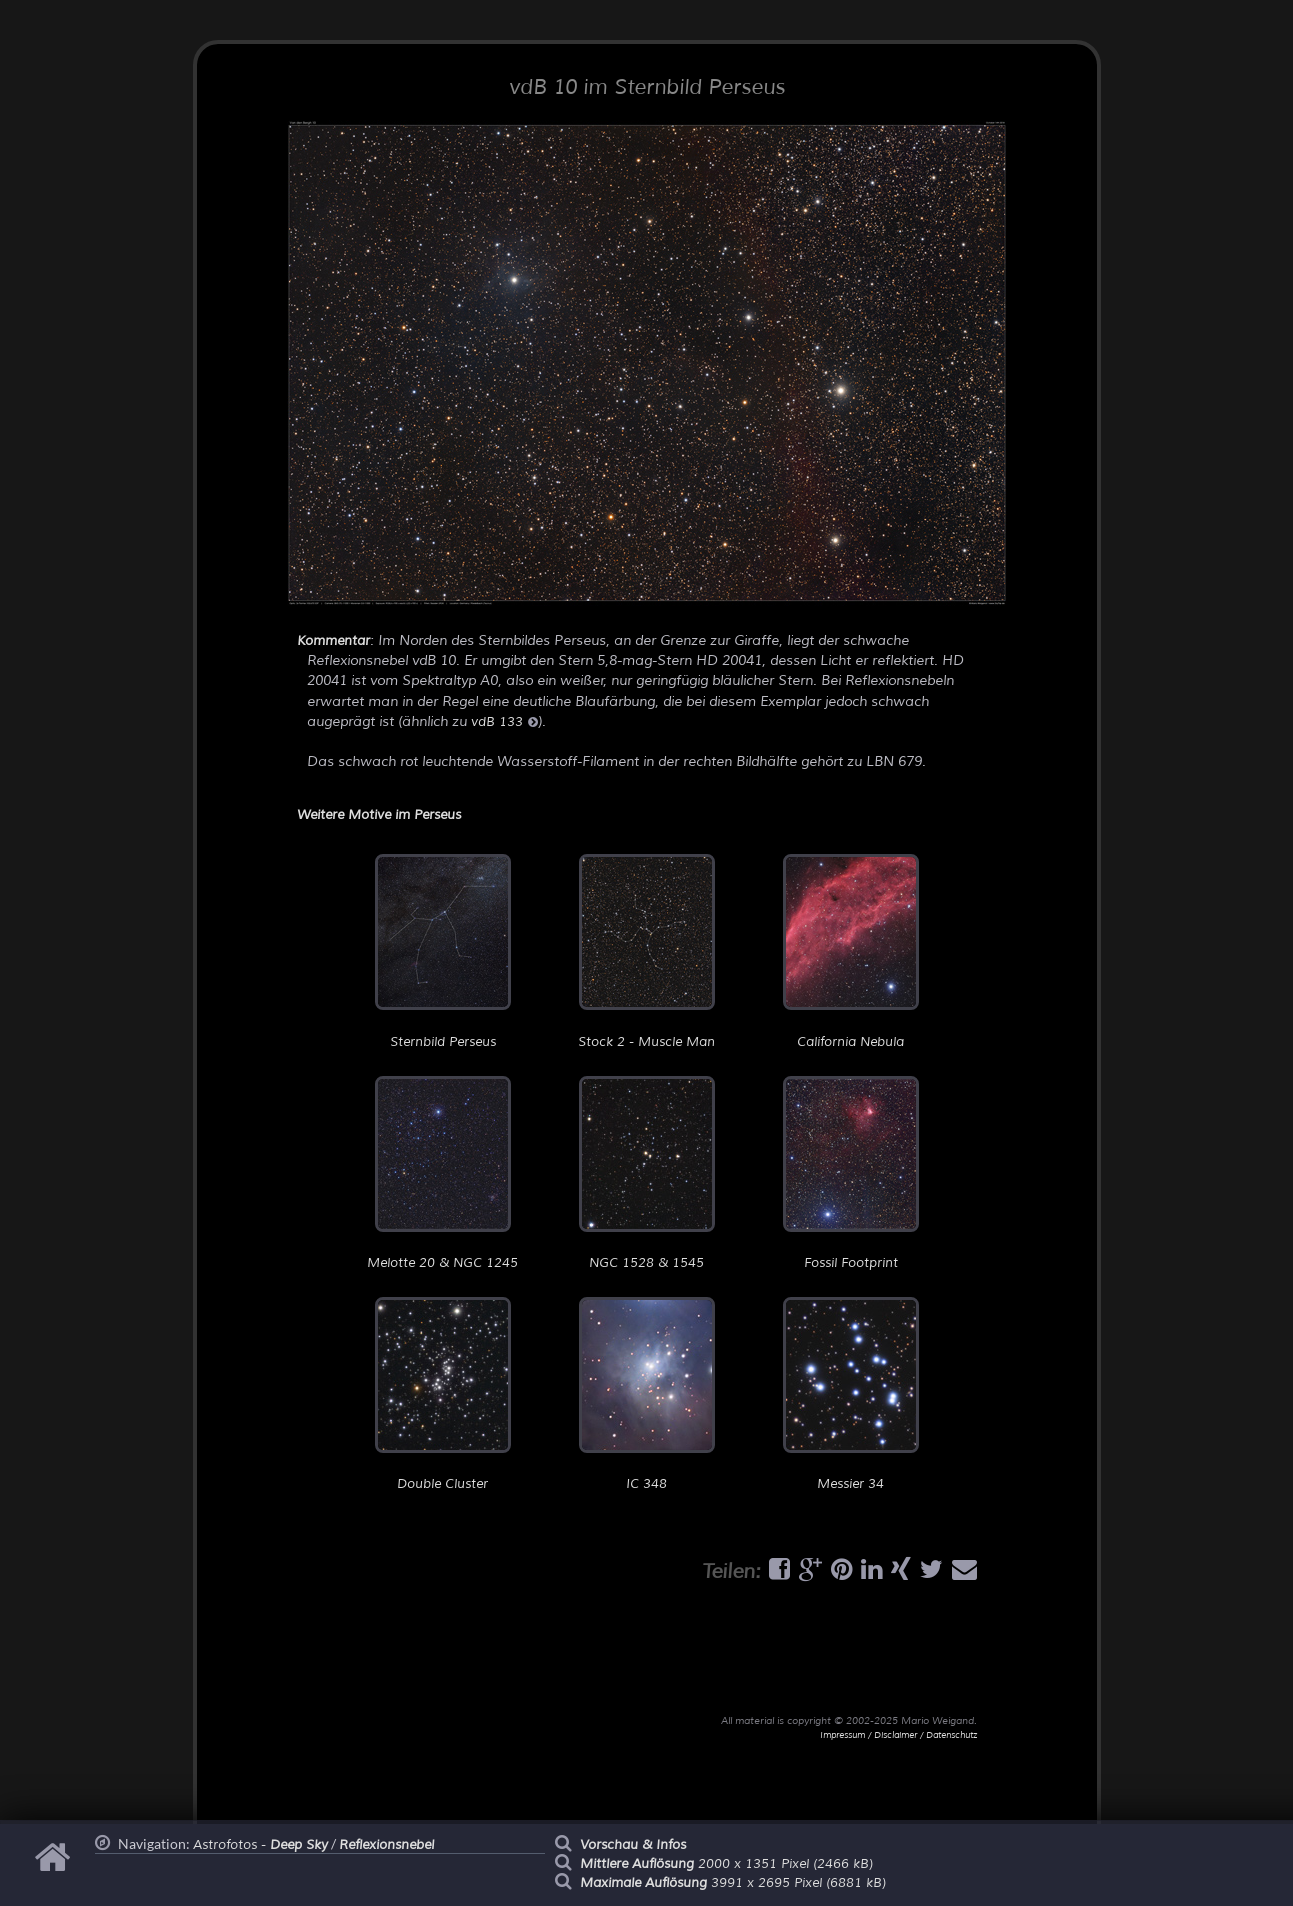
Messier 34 (851, 1394)
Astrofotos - (260, 1845)
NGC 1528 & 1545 (647, 1173)
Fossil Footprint (851, 1173)
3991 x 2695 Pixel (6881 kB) (733, 1883)
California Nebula (851, 951)
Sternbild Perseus (443, 951)
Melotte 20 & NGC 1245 (442, 1173)
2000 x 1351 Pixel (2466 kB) (726, 1864)
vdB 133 (504, 722)
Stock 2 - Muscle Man (646, 951)
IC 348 (647, 1394)
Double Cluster (443, 1394)
